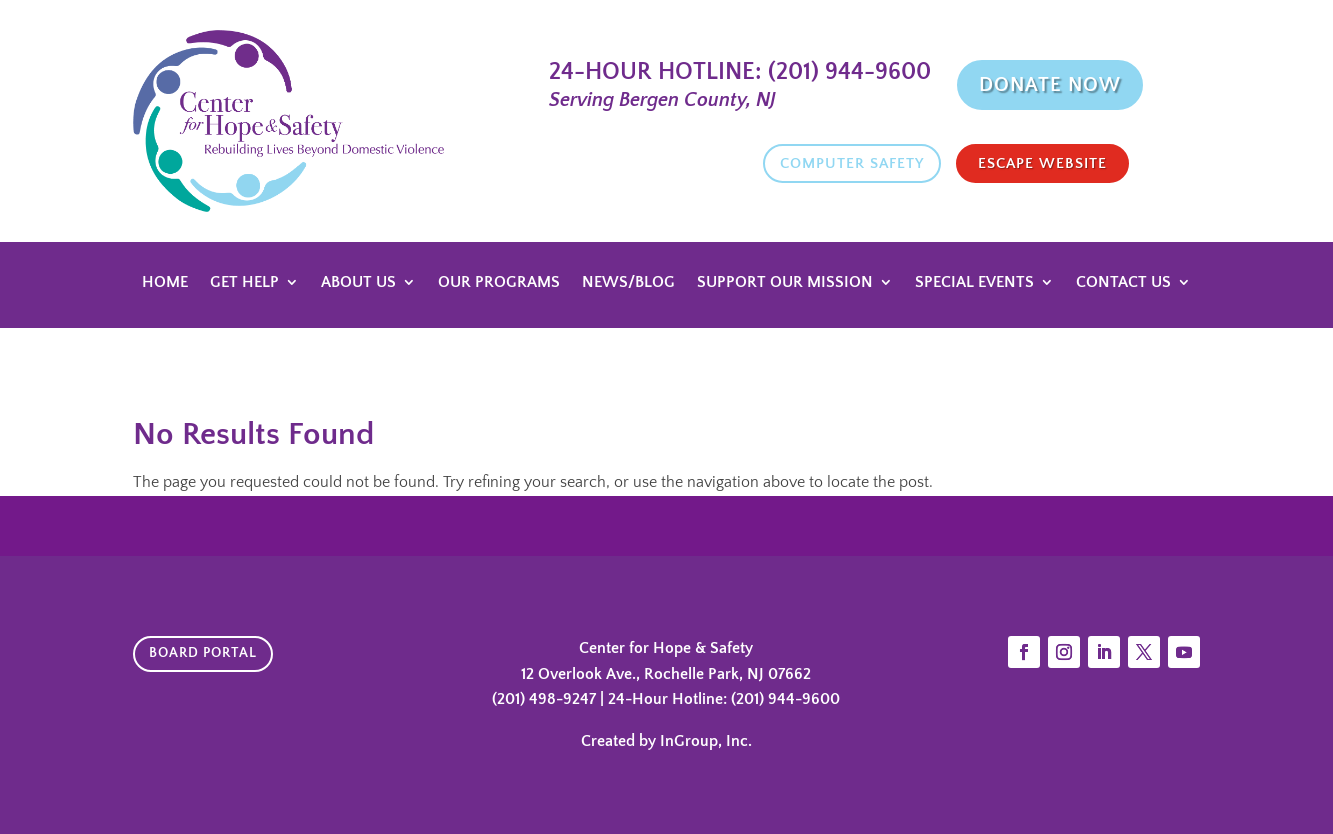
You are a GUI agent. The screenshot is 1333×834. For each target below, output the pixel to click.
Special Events (974, 283)
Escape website (1042, 163)
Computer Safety (852, 163)
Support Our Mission (785, 283)
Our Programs (499, 283)
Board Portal (203, 653)
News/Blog (628, 283)
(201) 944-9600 (846, 72)
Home (165, 283)
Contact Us (1123, 283)
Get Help (244, 283)
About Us (358, 283)
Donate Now (1050, 85)
